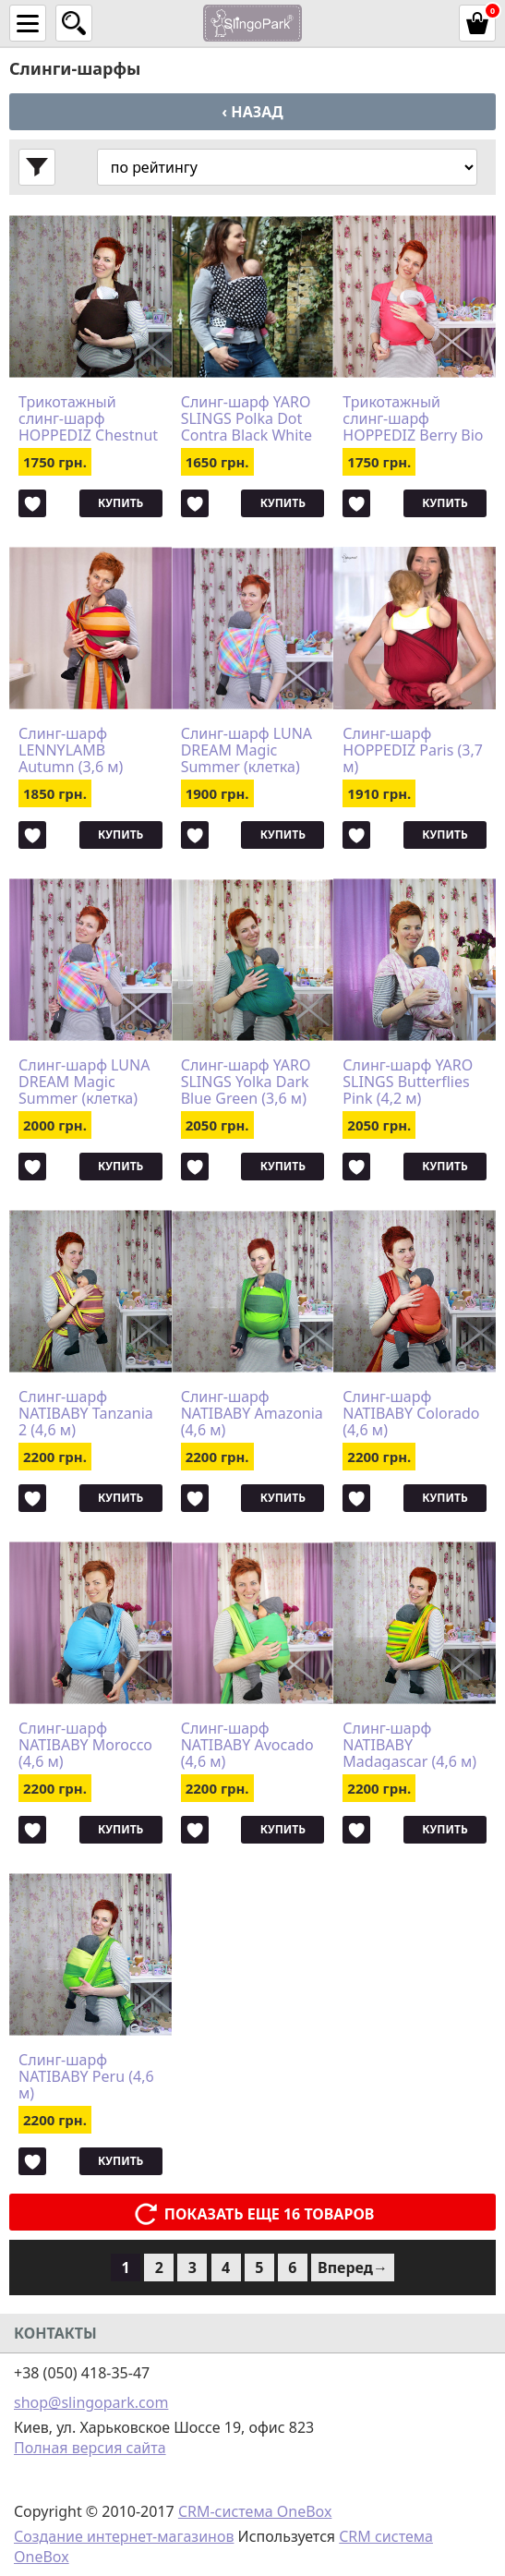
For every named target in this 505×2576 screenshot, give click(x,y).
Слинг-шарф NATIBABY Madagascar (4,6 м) (409, 1745)
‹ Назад (252, 112)
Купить (120, 503)
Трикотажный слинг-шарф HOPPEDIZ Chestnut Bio (88, 418)
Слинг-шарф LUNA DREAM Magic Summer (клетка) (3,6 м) (246, 750)
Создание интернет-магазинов (124, 2536)
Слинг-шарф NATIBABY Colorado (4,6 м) (411, 1413)
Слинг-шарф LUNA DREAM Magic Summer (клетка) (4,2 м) (84, 1082)
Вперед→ (353, 2267)
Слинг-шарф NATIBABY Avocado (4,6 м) (247, 1745)
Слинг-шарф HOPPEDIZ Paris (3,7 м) (413, 750)
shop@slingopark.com (91, 2402)
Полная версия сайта (90, 2447)
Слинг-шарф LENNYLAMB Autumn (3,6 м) (70, 750)
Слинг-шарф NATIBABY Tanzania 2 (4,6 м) (85, 1413)
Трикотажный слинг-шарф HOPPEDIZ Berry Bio (413, 418)
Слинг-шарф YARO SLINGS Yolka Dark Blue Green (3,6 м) (246, 1082)
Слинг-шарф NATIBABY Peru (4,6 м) (86, 2076)
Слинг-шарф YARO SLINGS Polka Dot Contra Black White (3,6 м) (246, 418)
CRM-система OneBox (255, 2511)
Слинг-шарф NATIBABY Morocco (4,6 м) (85, 1745)
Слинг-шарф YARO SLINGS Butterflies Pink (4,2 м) (408, 1082)
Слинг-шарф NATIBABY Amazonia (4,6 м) (252, 1413)
